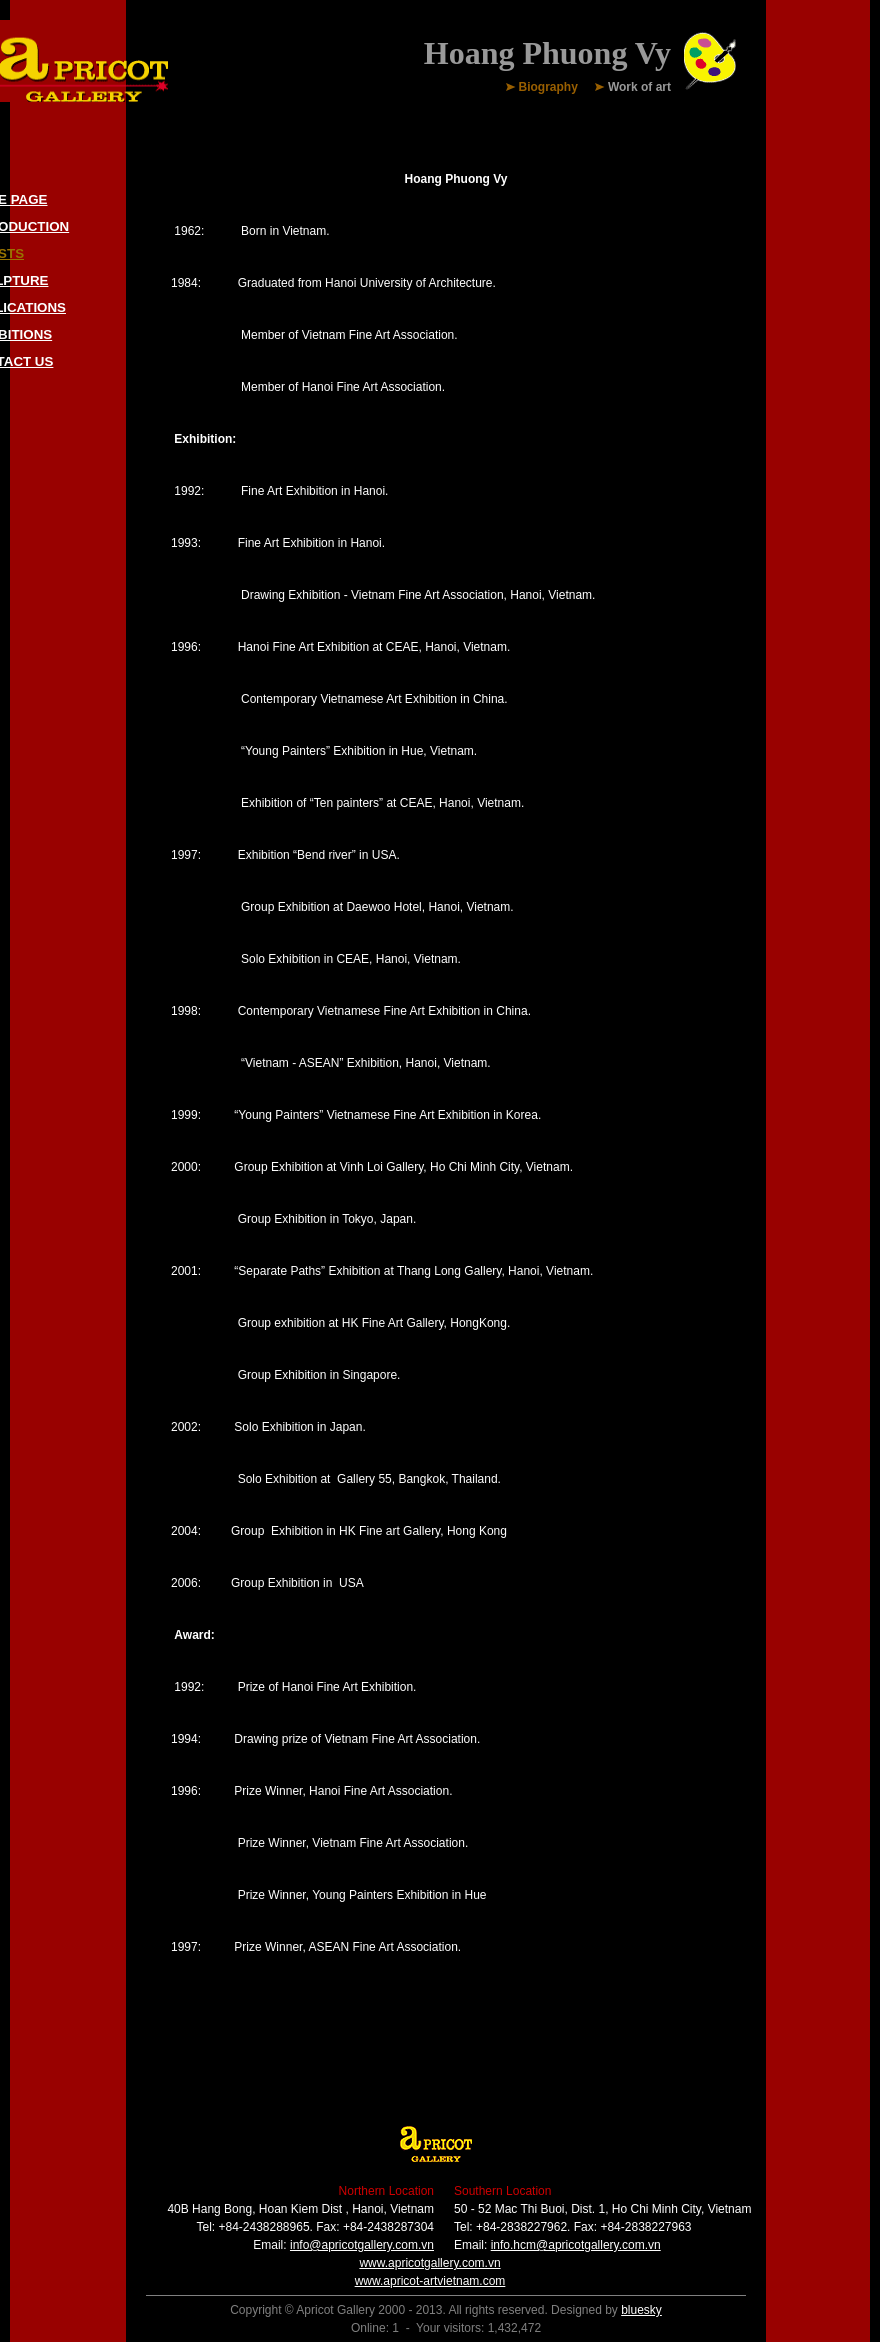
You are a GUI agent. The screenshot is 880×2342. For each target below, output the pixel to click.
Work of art (639, 88)
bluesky (641, 2310)
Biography (548, 88)
